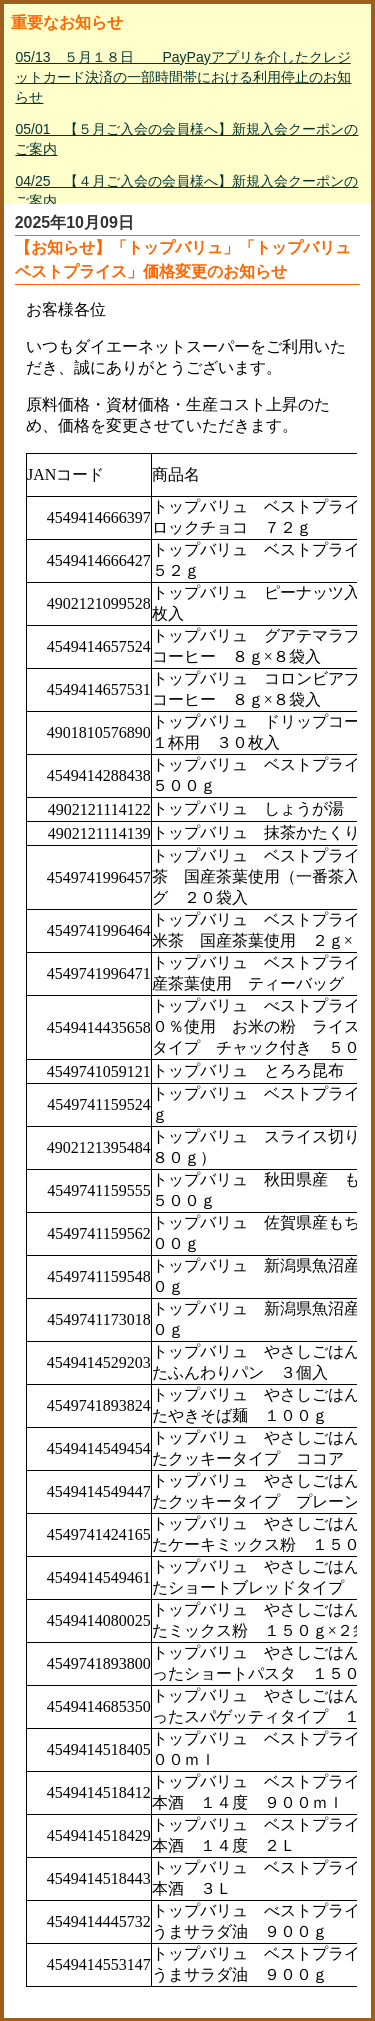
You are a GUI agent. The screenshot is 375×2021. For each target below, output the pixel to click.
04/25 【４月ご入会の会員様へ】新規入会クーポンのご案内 (186, 191)
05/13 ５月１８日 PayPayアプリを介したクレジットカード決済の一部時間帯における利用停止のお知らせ (183, 77)
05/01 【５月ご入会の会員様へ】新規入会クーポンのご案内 (186, 139)
